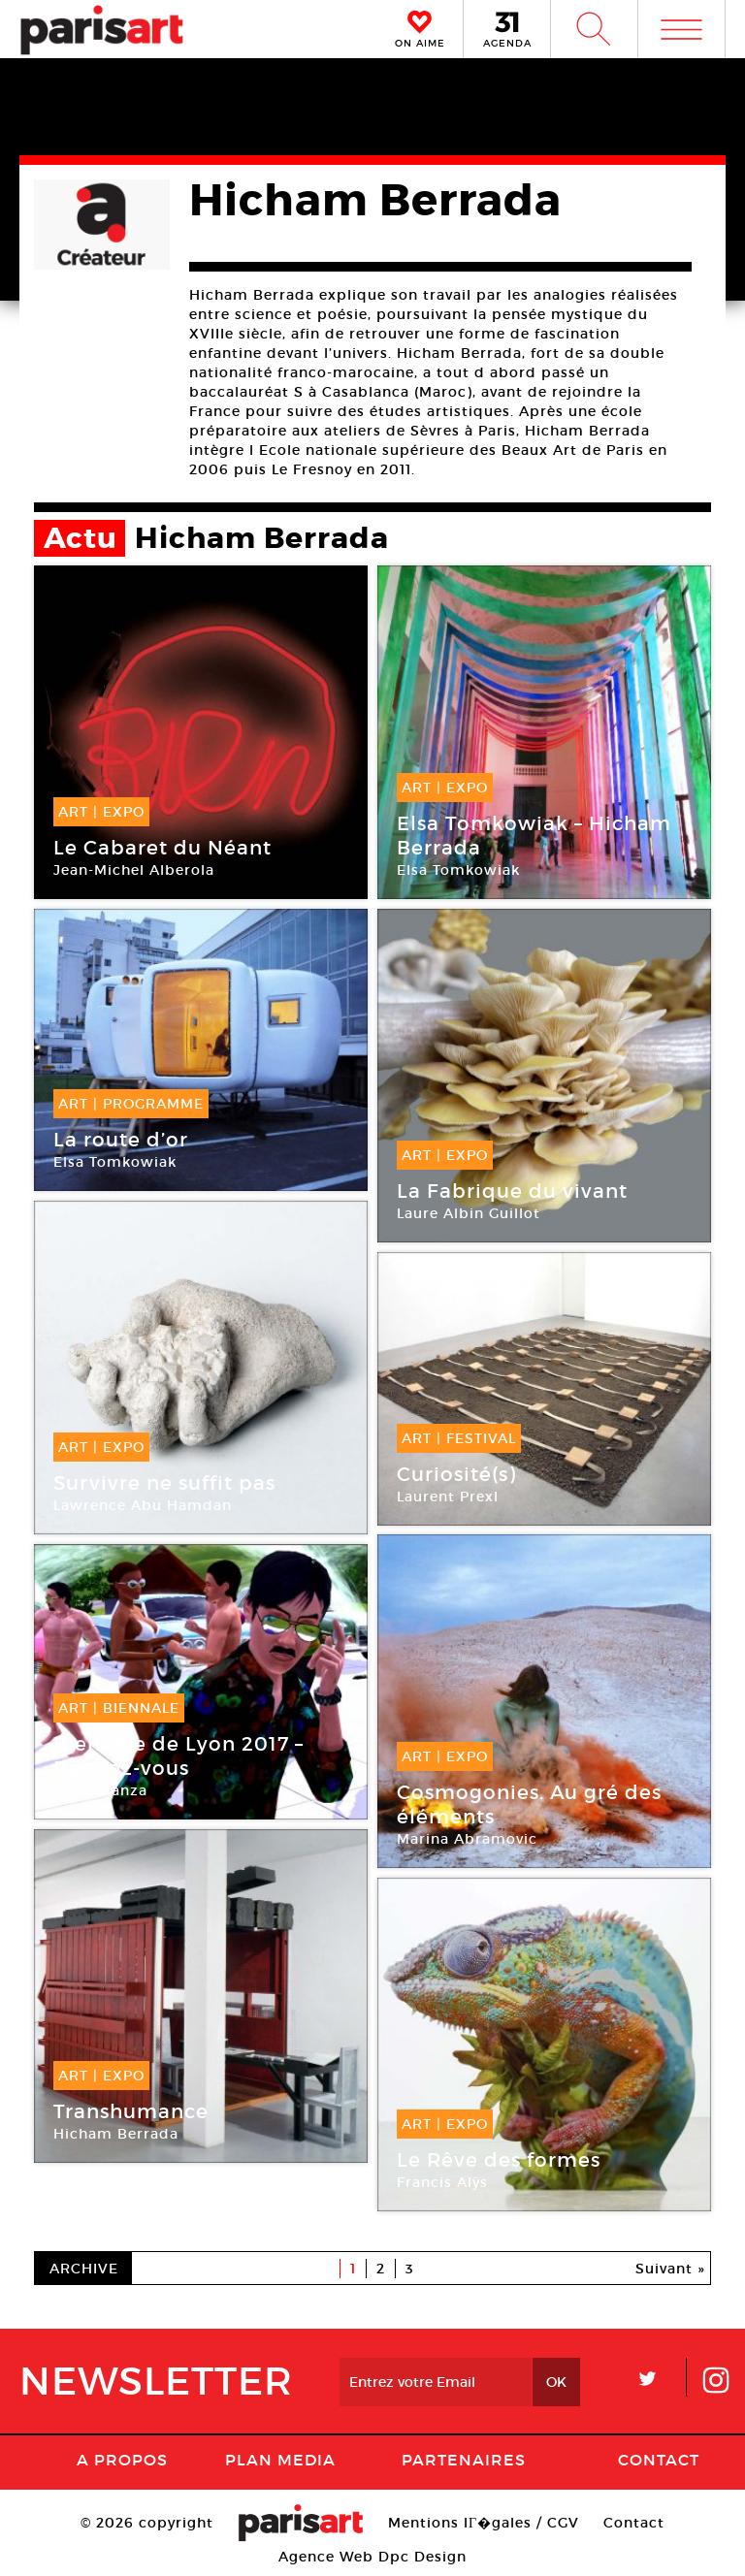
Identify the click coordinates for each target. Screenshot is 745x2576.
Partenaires (464, 2459)
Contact (658, 2459)
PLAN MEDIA (280, 2459)
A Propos (122, 2459)
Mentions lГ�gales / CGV (483, 2522)
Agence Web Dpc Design (372, 2556)
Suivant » (670, 2268)
